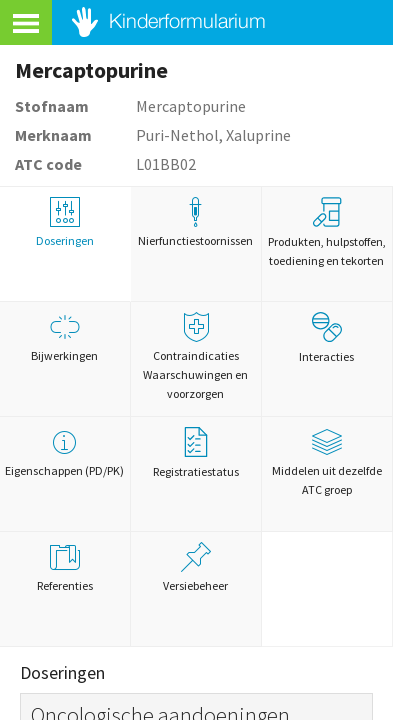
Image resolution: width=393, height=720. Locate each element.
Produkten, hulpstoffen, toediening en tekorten (327, 232)
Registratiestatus (196, 453)
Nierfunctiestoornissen (196, 222)
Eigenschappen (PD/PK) (65, 452)
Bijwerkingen (65, 337)
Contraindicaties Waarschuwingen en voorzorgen (196, 356)
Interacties (326, 338)
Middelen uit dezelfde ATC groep (327, 462)
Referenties (65, 567)
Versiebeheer (196, 567)
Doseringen (65, 222)
